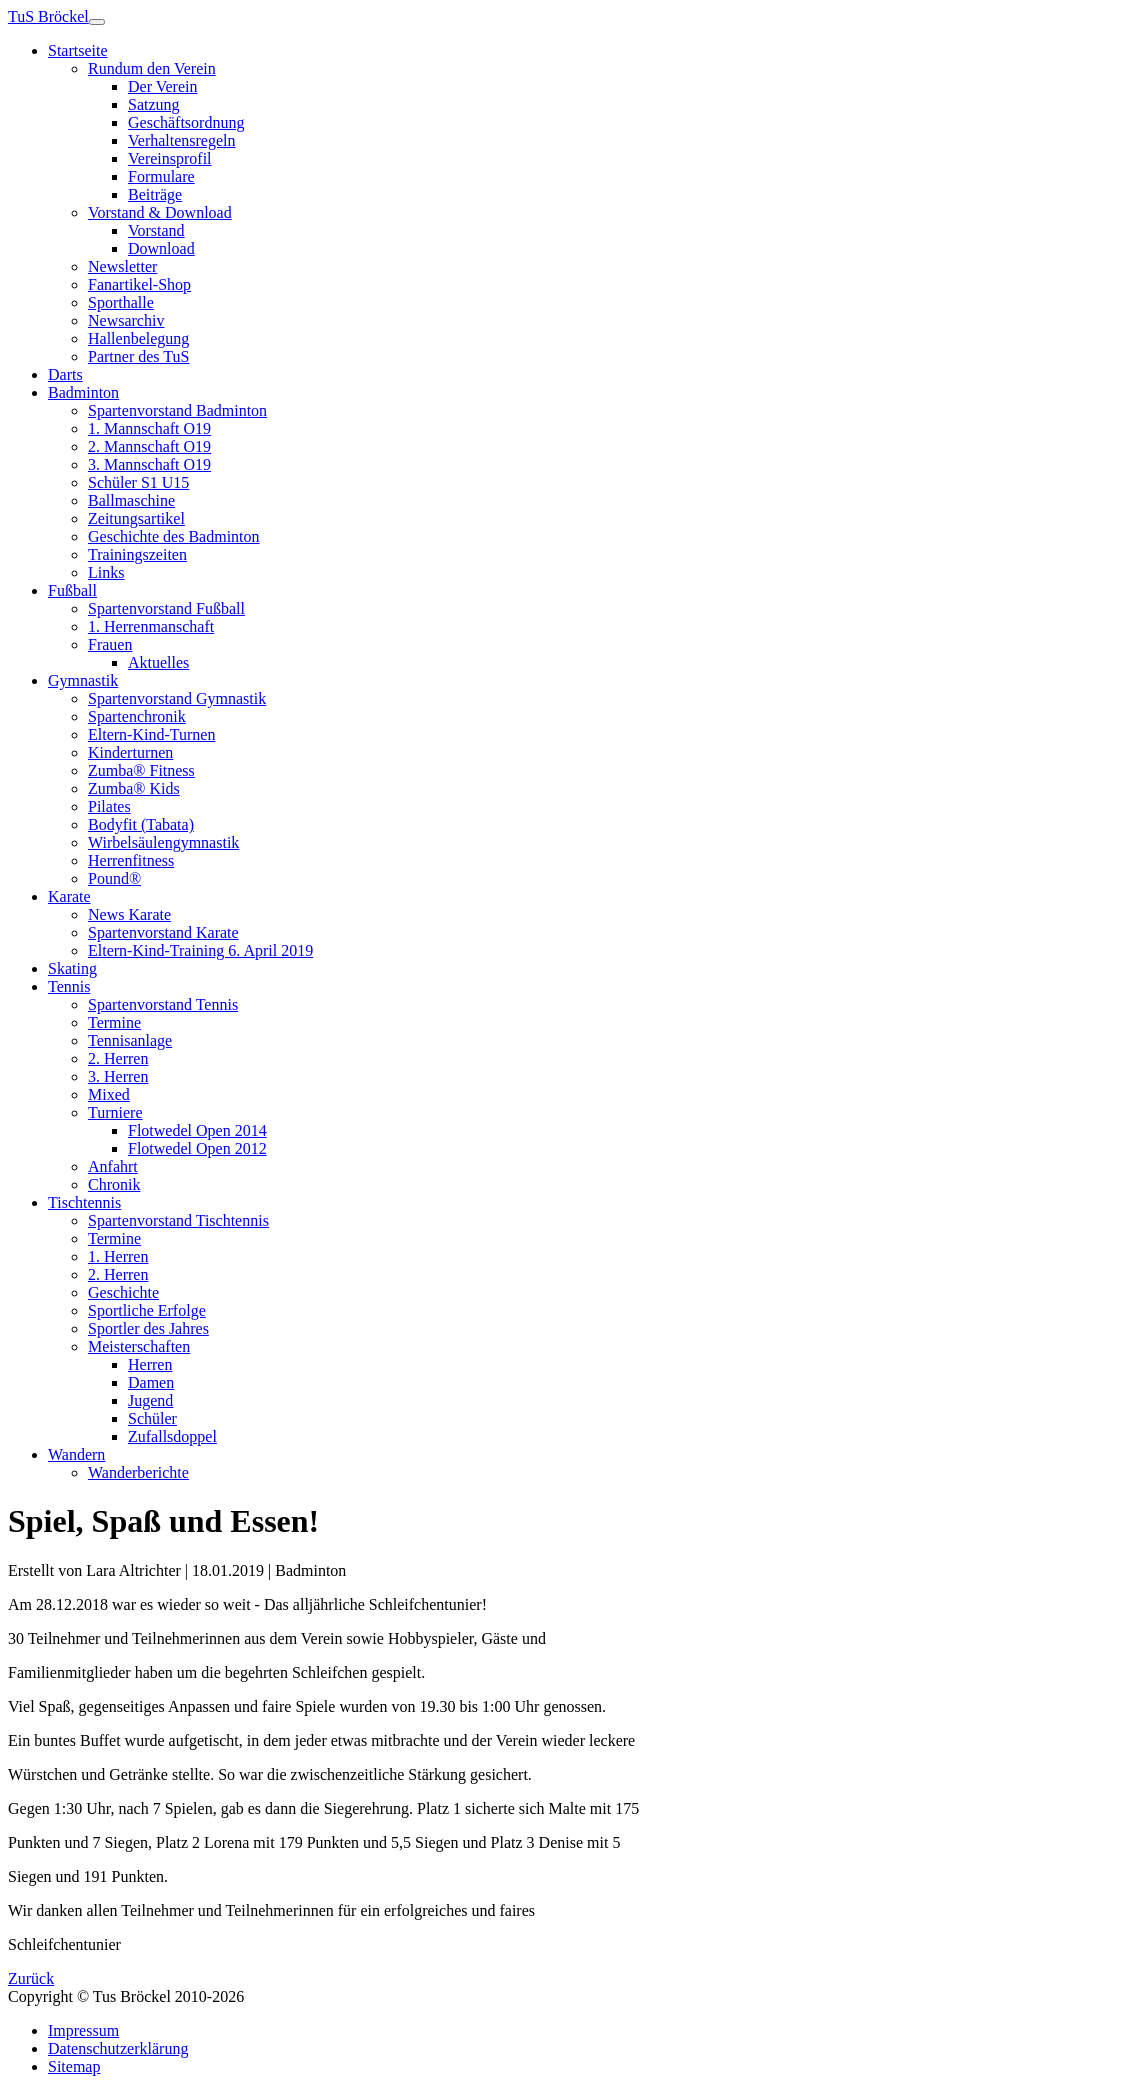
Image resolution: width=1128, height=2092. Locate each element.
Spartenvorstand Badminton (177, 410)
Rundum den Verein (152, 68)
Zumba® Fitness (141, 770)
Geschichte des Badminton (174, 536)
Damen (151, 1382)
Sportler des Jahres (148, 1328)
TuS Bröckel (48, 16)
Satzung (154, 104)
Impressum (83, 2030)
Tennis (69, 986)
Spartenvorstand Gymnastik (177, 698)
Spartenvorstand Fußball (166, 608)
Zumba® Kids (134, 788)
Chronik (114, 1184)
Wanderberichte (138, 1472)
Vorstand (156, 230)
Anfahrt (113, 1166)
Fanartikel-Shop (139, 284)
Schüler (152, 1418)
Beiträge (155, 194)
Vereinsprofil (170, 158)
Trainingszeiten (137, 554)
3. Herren (118, 1076)
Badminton (83, 392)
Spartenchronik (137, 716)
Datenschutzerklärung (118, 2048)
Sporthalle (121, 302)
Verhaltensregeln (182, 140)
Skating (72, 968)
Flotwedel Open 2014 (197, 1130)
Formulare (161, 176)
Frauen (110, 644)
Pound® (114, 878)
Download (161, 248)
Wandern (76, 1454)
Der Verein (162, 86)
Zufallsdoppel (172, 1436)
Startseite (78, 50)
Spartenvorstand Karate (163, 932)
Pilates (109, 806)
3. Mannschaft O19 (149, 464)
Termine (114, 1022)
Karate (69, 896)
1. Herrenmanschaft (151, 626)
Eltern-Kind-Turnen (151, 734)
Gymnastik (83, 680)
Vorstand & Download (160, 212)
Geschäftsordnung (186, 122)
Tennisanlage (130, 1040)
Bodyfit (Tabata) (141, 824)
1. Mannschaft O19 (149, 428)
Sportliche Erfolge (147, 1310)
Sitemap (74, 2066)
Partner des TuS (138, 356)
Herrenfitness (131, 860)
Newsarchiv (126, 320)
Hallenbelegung (138, 338)
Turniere (115, 1112)
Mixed (109, 1094)
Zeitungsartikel (136, 518)
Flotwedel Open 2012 (197, 1148)
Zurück (31, 1978)
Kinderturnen (130, 752)
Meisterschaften (139, 1346)
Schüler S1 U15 (138, 482)
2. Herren (118, 1058)
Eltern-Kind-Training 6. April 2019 (200, 950)
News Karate (129, 914)
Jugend (150, 1400)
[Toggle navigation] (97, 22)
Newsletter (122, 266)
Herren (150, 1364)
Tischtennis (84, 1202)
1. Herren (118, 1256)
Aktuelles (158, 662)
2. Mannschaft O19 (149, 446)
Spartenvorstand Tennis (163, 1004)
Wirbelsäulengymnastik (163, 842)
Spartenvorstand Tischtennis (178, 1220)
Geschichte (123, 1292)
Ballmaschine (131, 500)
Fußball (72, 590)
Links (106, 572)
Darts (65, 374)
